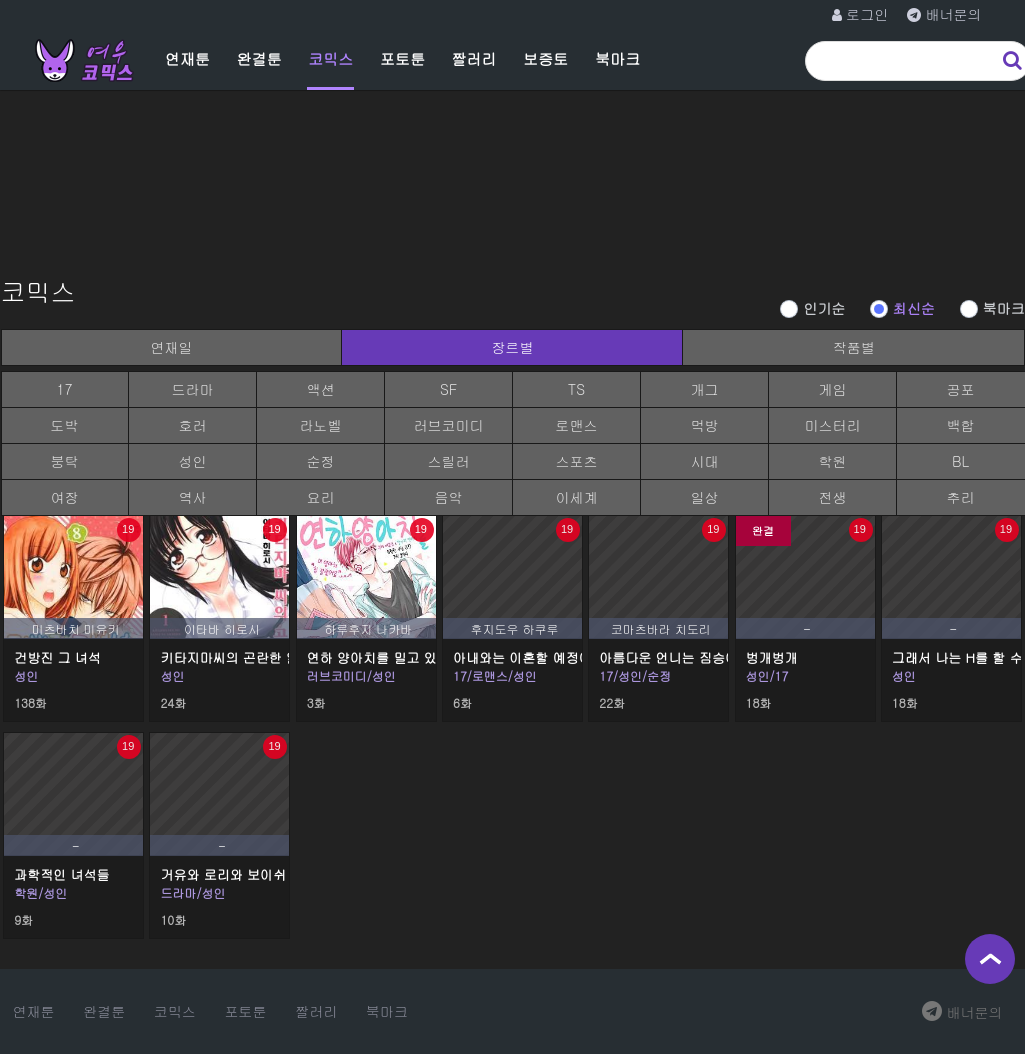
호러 (193, 425)
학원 (833, 461)
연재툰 (187, 58)
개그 (705, 389)
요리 (321, 497)
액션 (321, 389)
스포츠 (577, 461)
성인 (193, 461)
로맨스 (577, 425)
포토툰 (402, 58)
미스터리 (833, 425)
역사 (193, 497)
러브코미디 (449, 425)
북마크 (617, 58)
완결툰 (259, 58)
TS (576, 389)
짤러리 (474, 58)
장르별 (512, 347)
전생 (833, 497)
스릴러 (449, 461)
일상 (705, 497)
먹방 (705, 425)
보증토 (545, 58)
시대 (705, 461)
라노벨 (321, 425)
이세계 (577, 497)
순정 (321, 461)
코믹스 (330, 58)
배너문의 (962, 1012)
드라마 (193, 389)
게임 (833, 389)
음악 (449, 497)
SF (448, 389)
